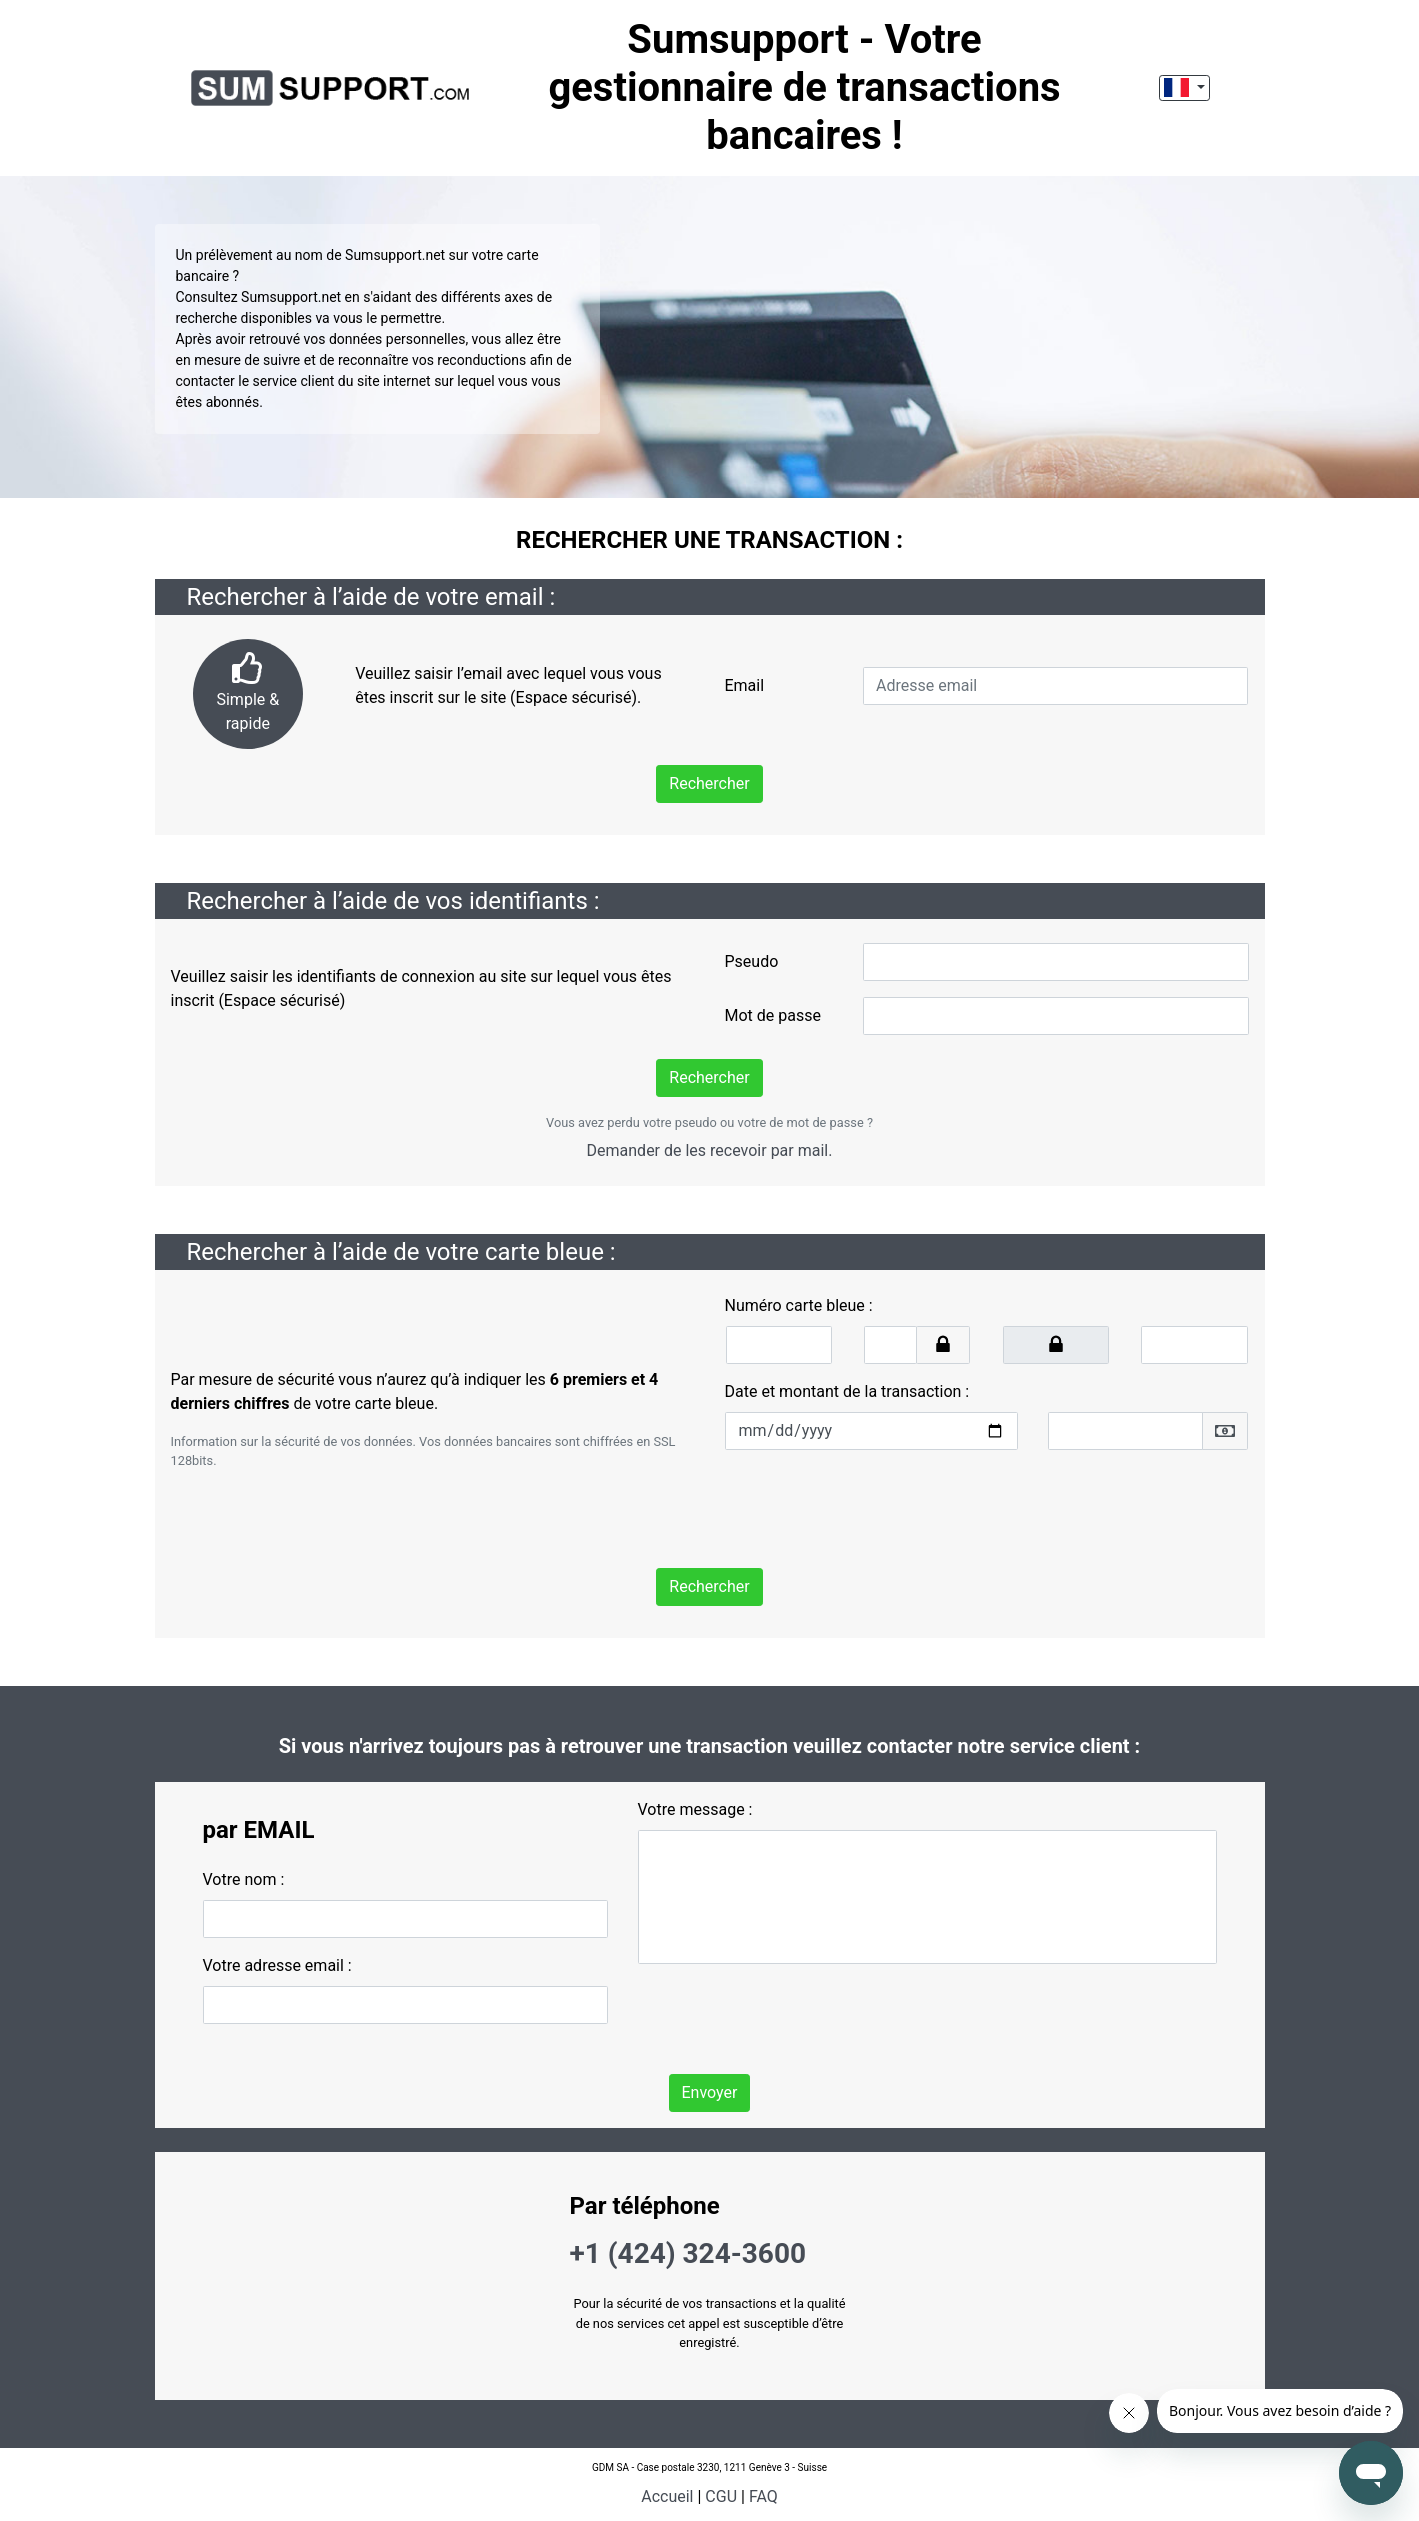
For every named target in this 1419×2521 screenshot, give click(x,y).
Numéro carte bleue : (799, 1305)
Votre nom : (244, 1879)
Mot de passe (773, 1015)
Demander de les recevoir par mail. (710, 1150)
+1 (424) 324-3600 (688, 2253)
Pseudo (752, 961)
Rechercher (709, 783)
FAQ (763, 2496)
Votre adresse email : (277, 1965)
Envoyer (710, 2092)
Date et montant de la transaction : (847, 1391)
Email (744, 685)
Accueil (667, 2496)
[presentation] (877, 1505)
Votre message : (695, 1809)
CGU (721, 2496)
